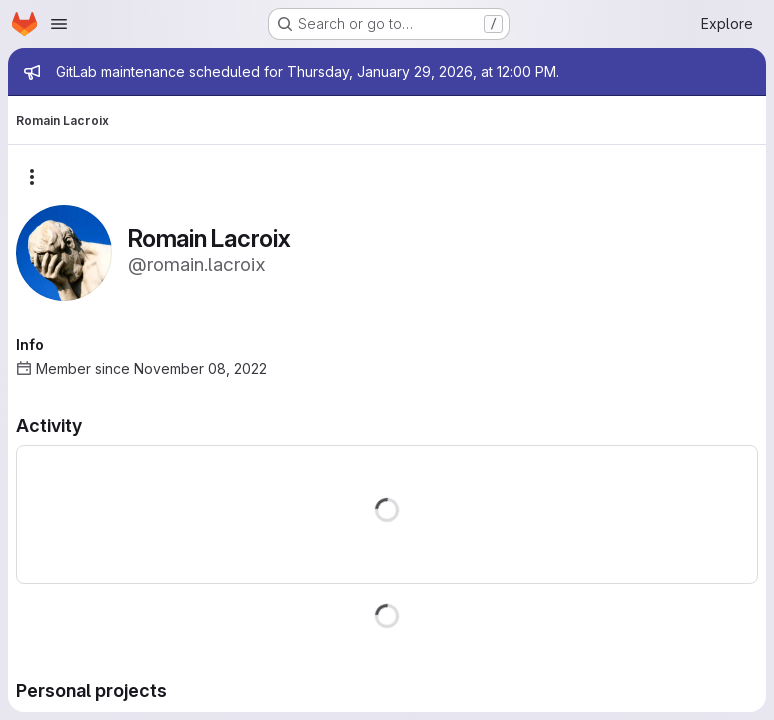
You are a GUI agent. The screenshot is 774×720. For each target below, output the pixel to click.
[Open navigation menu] (59, 24)
